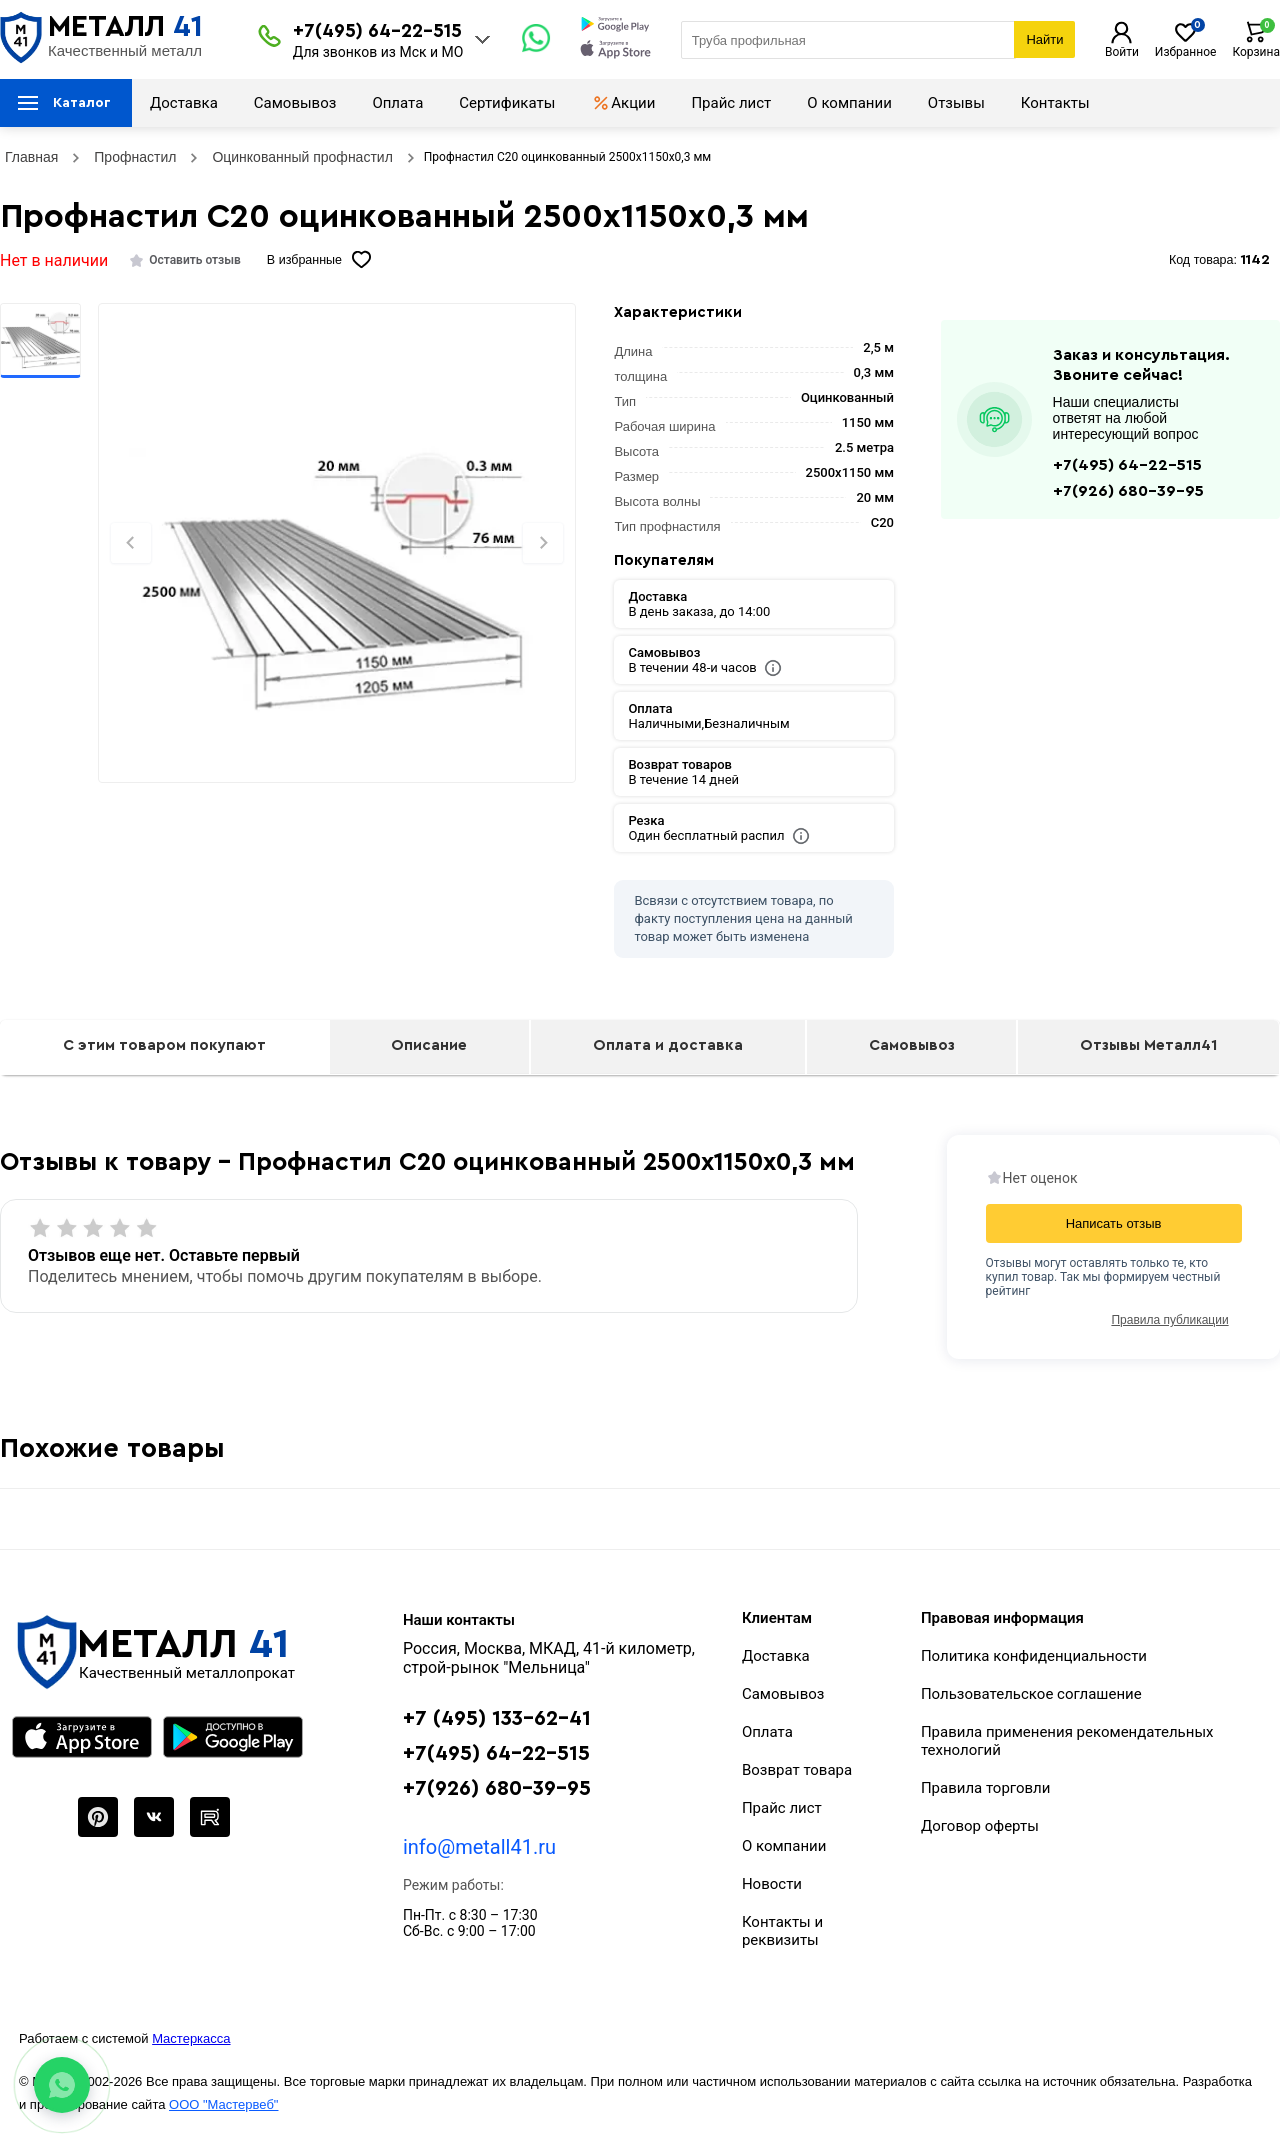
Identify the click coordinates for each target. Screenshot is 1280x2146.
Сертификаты (507, 103)
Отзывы (956, 103)
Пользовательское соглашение (1031, 1694)
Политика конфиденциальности (1034, 1656)
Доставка (184, 103)
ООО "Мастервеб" (223, 2104)
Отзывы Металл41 (1148, 1045)
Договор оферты (980, 1826)
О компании (849, 103)
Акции (623, 103)
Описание (429, 1045)
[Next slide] (543, 543)
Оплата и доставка (668, 1045)
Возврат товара (797, 1770)
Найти (1044, 39)
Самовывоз (295, 103)
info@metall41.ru (479, 1847)
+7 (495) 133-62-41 (497, 1718)
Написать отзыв (1114, 1223)
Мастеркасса (191, 2038)
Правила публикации (1169, 1320)
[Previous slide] (131, 543)
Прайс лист (731, 103)
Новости (772, 1884)
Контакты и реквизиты (782, 1931)
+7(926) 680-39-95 (1128, 491)
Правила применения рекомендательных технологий (1067, 1741)
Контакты (1055, 103)
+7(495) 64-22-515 (377, 31)
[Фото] (336, 577)
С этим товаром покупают (164, 1045)
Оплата (397, 103)
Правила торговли (986, 1788)
